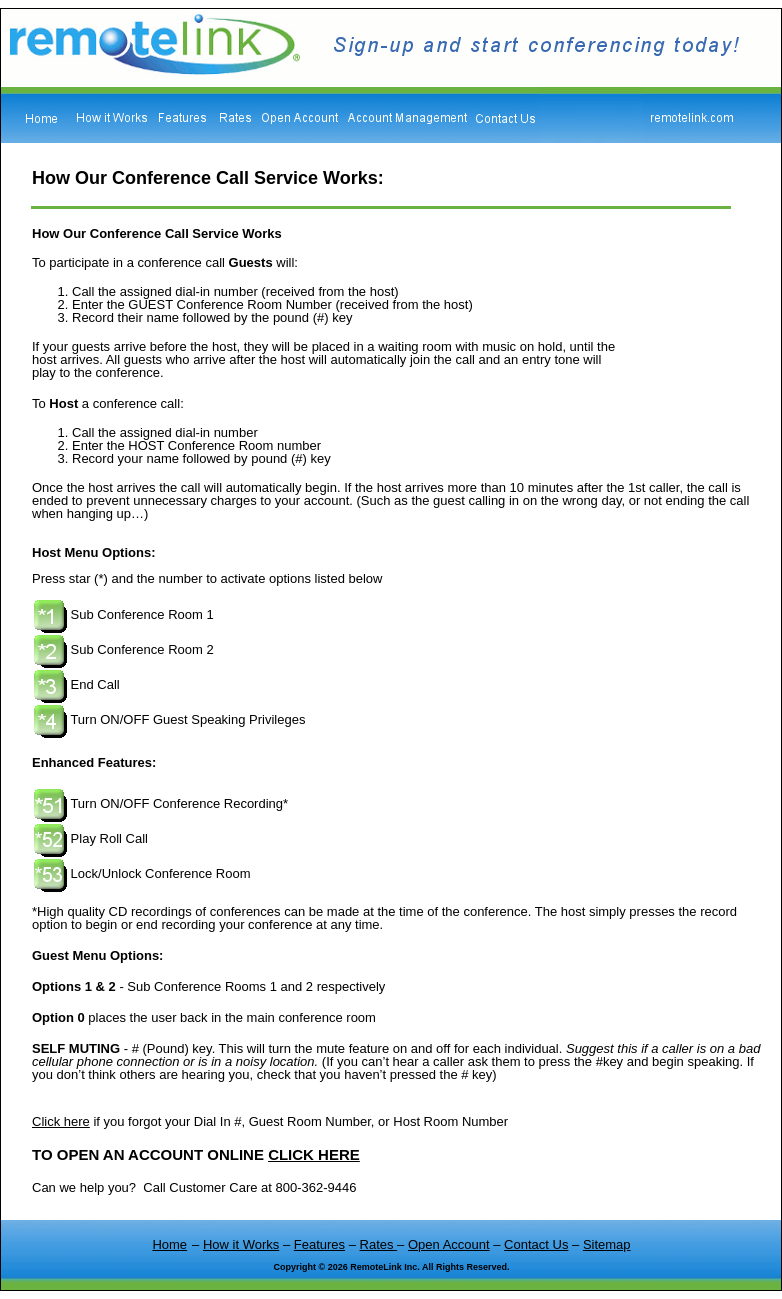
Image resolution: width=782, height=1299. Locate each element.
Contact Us (536, 1244)
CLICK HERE (314, 1154)
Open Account (449, 1244)
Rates (379, 1244)
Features (319, 1244)
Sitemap (607, 1244)
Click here (61, 1121)
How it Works (241, 1244)
